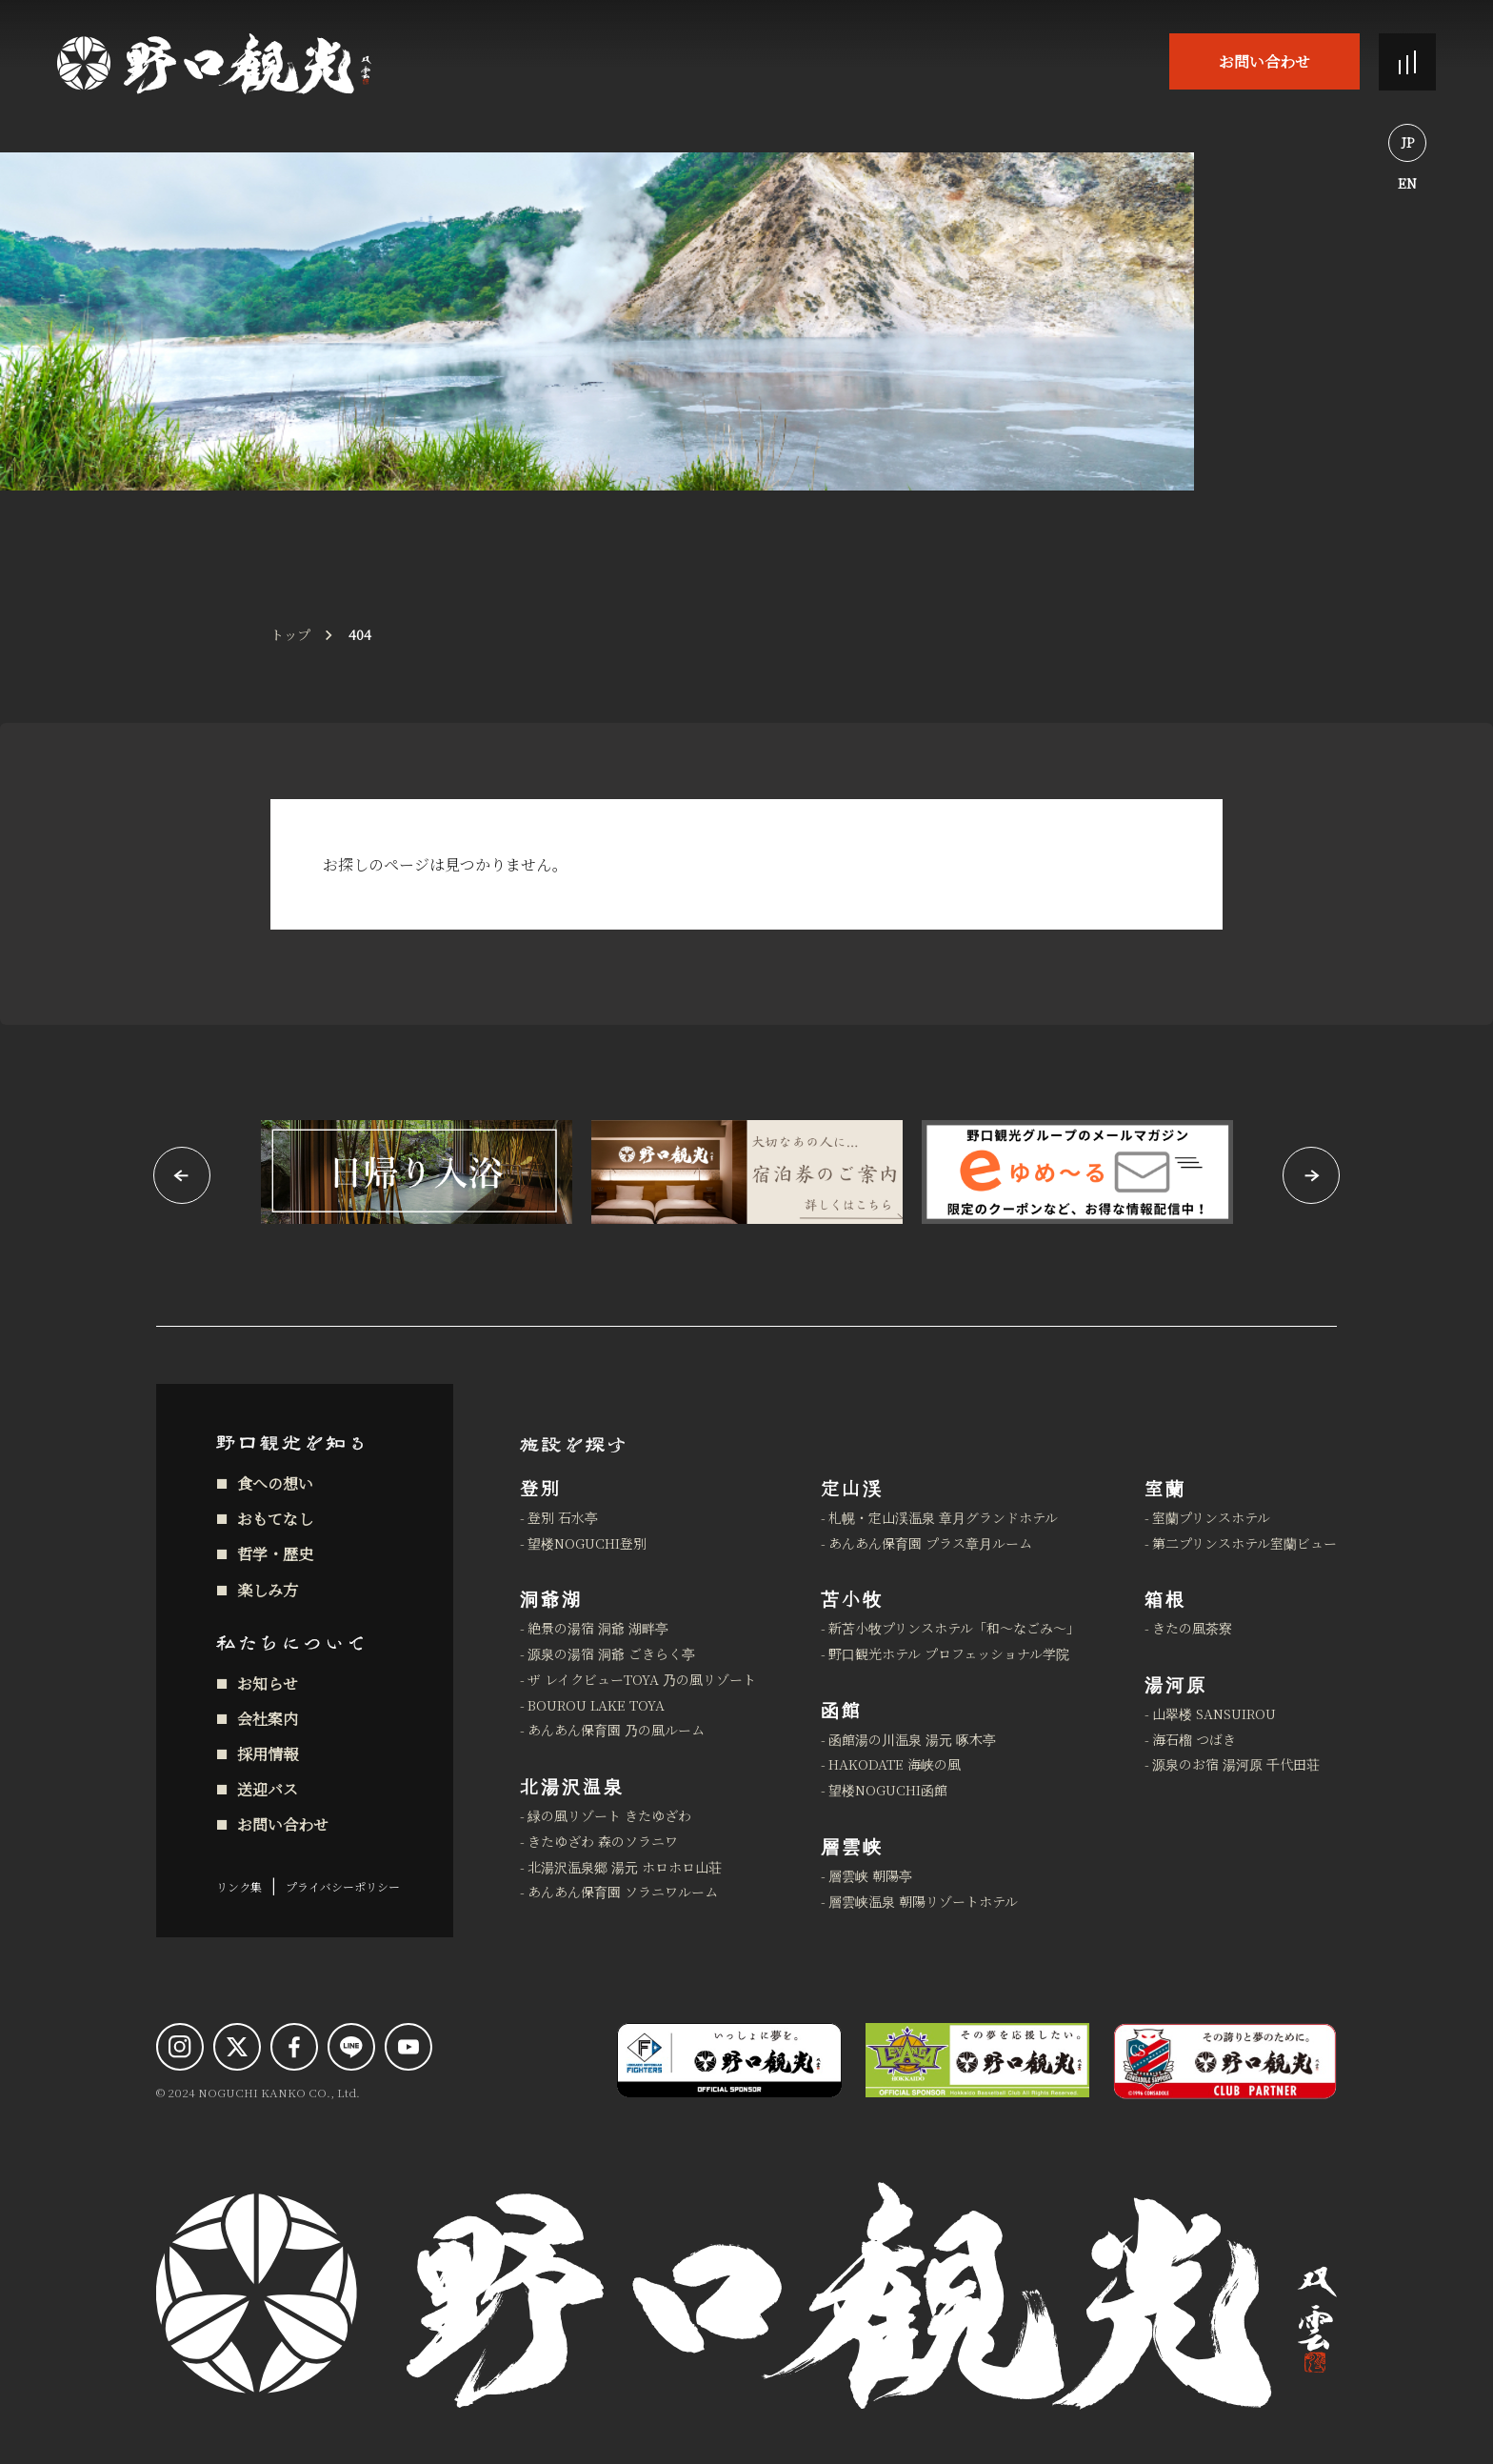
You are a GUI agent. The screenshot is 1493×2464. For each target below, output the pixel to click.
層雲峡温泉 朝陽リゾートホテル (923, 1901)
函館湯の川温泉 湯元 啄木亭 (912, 1739)
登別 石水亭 (563, 1517)
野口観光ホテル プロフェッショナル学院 (948, 1653)
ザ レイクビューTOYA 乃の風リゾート (642, 1679)
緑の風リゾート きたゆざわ (609, 1815)
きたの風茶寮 (1192, 1627)
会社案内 (267, 1719)
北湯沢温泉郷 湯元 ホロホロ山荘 (625, 1866)
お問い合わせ (1264, 61)
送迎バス (267, 1789)
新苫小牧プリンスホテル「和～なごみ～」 (954, 1627)
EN (1407, 182)
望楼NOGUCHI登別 (587, 1543)
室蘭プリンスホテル (1211, 1517)
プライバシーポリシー (343, 1886)
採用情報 (267, 1754)
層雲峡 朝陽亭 (870, 1875)
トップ (290, 634)
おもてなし (275, 1519)
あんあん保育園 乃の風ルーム (616, 1729)
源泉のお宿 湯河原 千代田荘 (1236, 1763)
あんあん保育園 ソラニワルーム (623, 1891)
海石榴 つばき (1194, 1739)
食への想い (275, 1483)
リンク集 (239, 1886)
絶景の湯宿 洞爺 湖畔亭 (598, 1627)
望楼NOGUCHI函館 (887, 1789)
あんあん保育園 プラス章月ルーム (930, 1543)
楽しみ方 (267, 1590)
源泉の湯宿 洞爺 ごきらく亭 (611, 1653)
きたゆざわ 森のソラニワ (603, 1841)
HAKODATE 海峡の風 (894, 1763)
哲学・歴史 (275, 1554)
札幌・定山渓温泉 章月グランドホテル (943, 1517)
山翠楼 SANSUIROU (1214, 1713)
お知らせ (267, 1683)
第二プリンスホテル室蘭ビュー (1244, 1543)
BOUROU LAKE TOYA (596, 1704)
